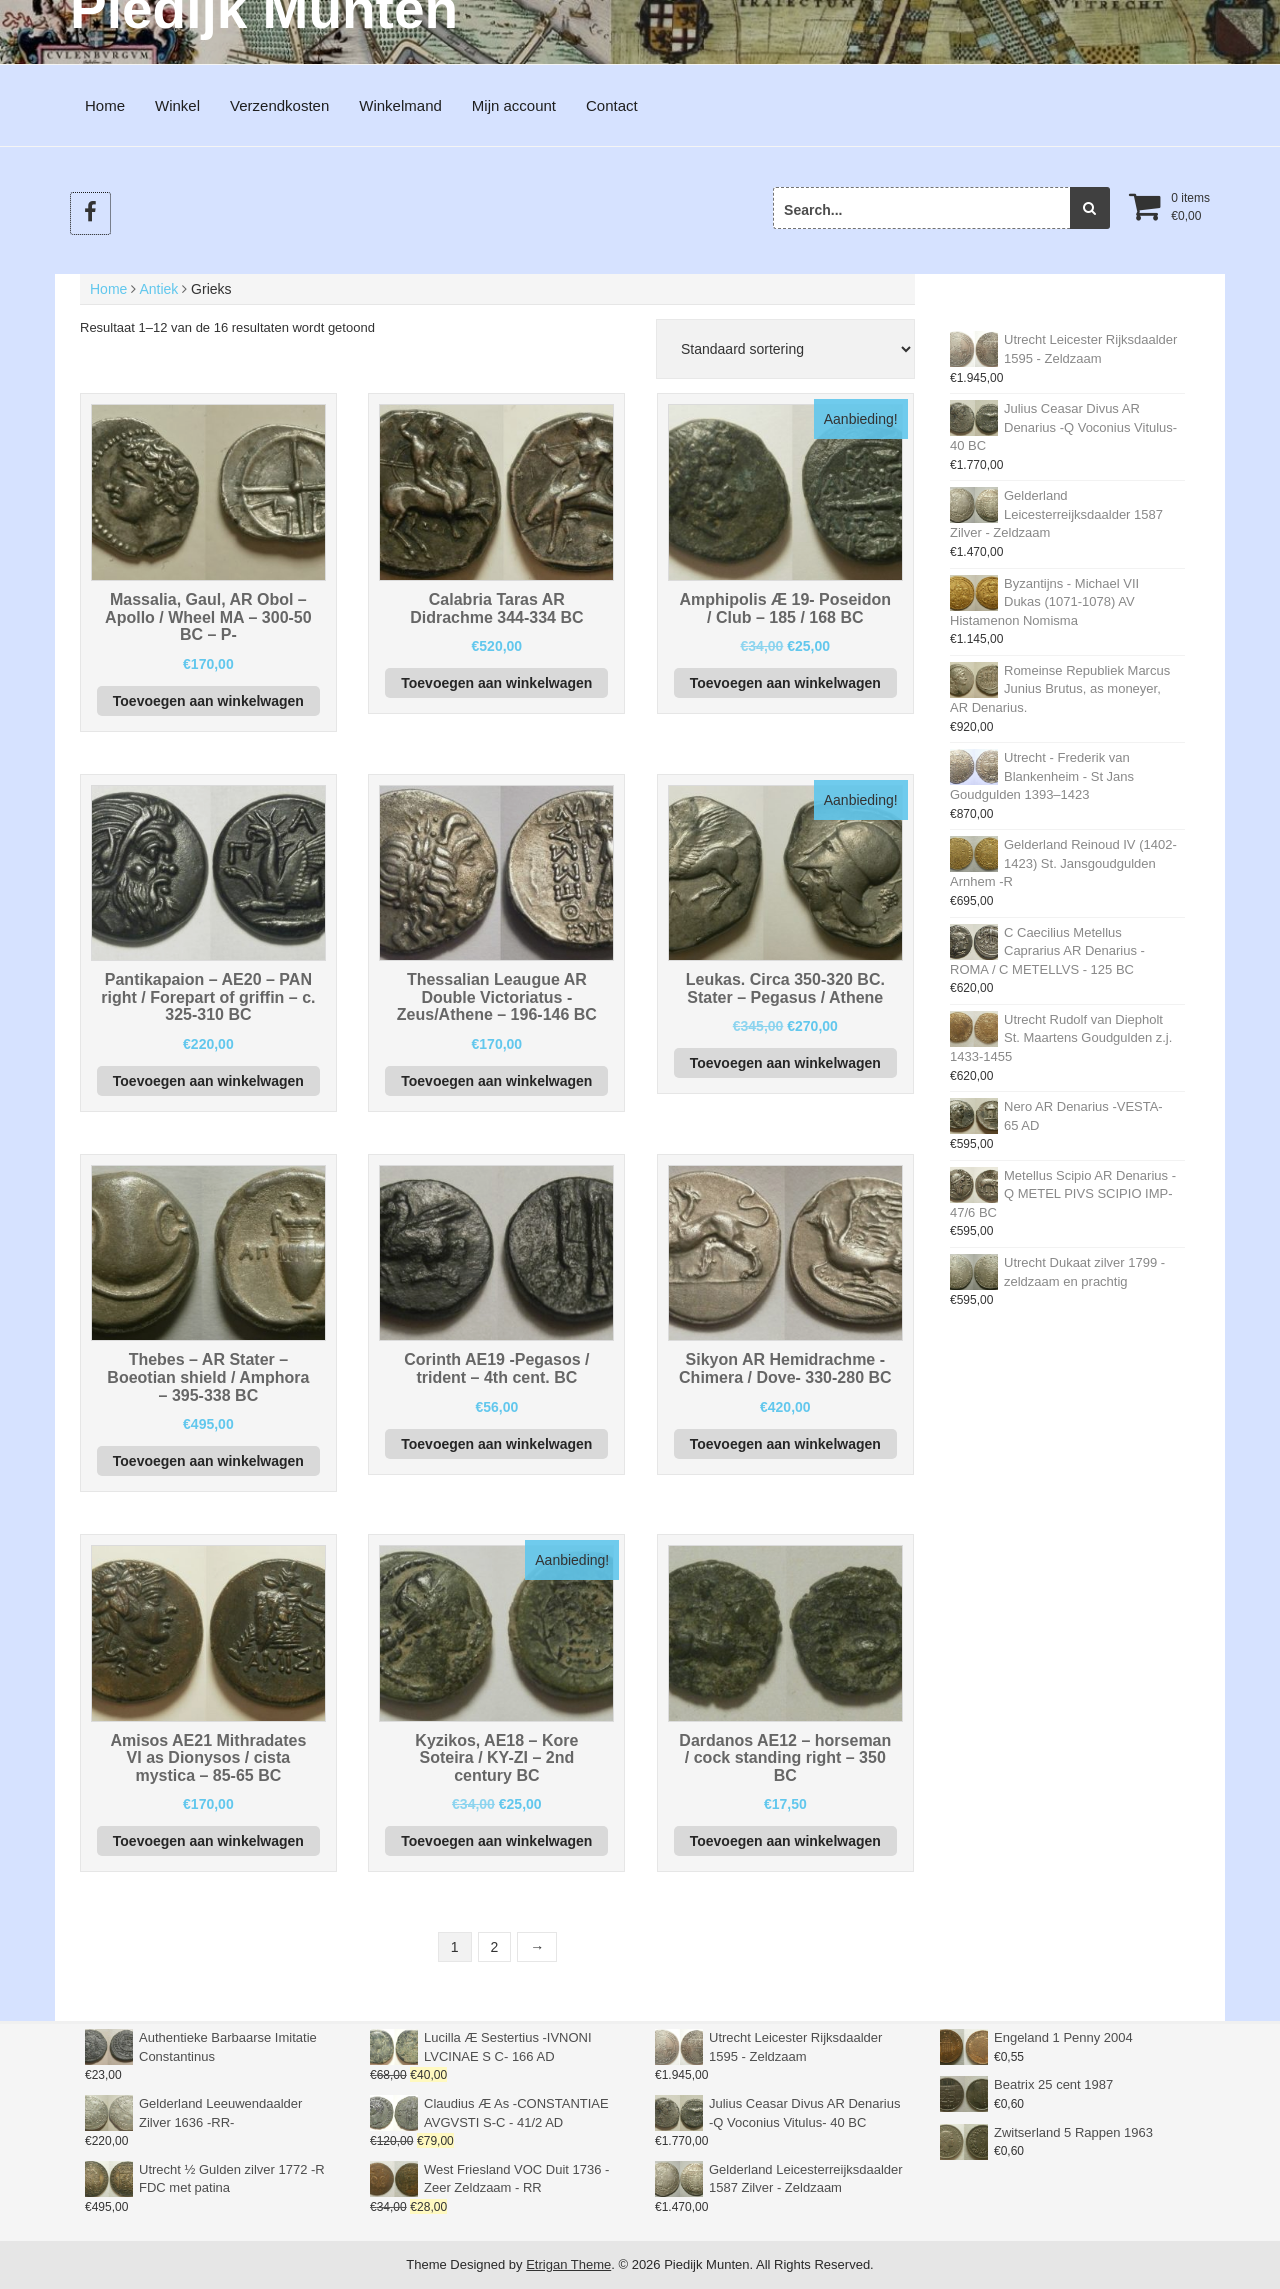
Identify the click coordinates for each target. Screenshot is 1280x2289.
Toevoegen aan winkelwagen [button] (208, 701)
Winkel (177, 105)
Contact (612, 105)
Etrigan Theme (568, 2264)
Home (105, 105)
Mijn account (514, 105)
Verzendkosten (279, 105)
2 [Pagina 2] (495, 1947)
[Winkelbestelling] (785, 349)
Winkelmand (400, 105)
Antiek (158, 289)
